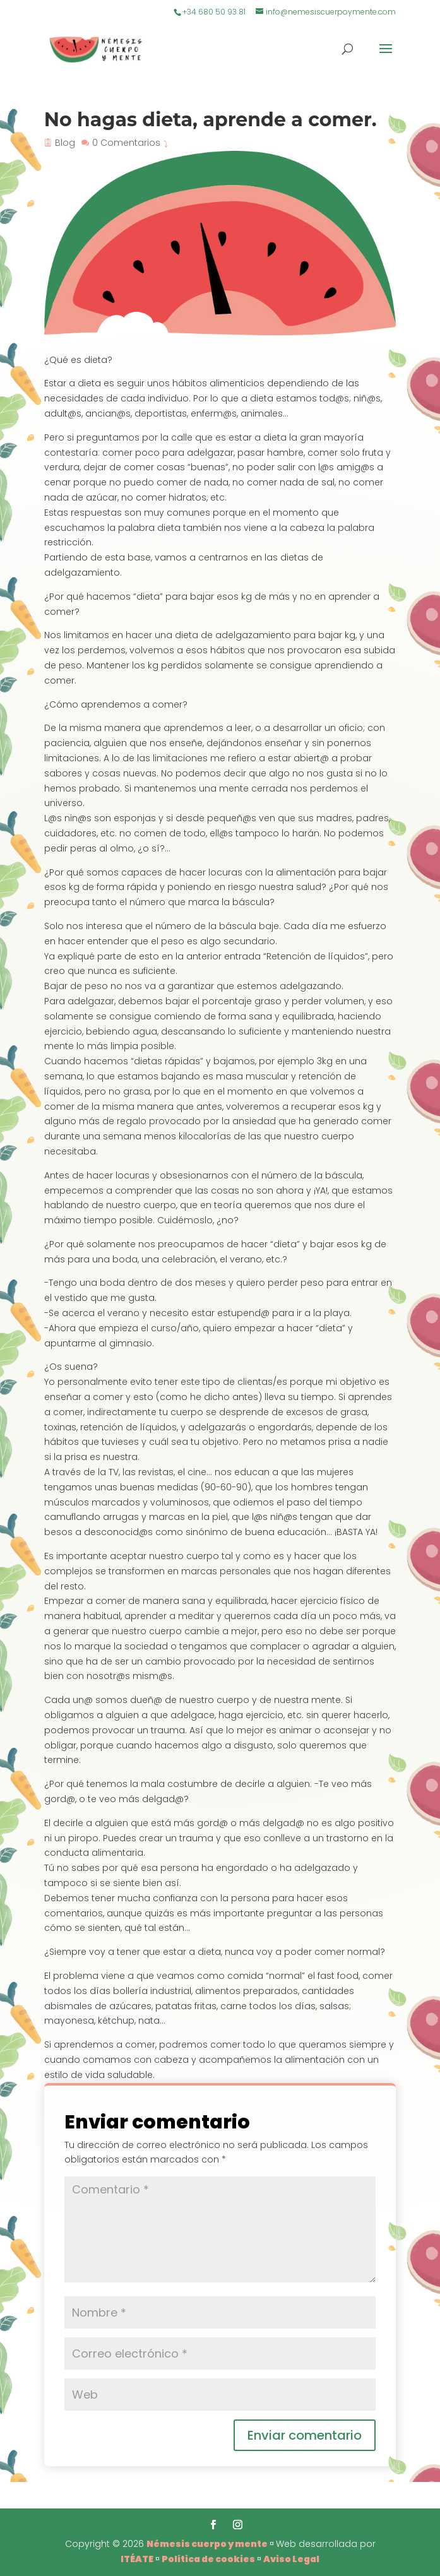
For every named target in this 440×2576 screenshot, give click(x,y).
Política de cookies (208, 2559)
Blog (65, 142)
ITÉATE (137, 2559)
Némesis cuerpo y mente (207, 2543)
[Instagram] (237, 2525)
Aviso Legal (291, 2559)
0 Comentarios (126, 142)
